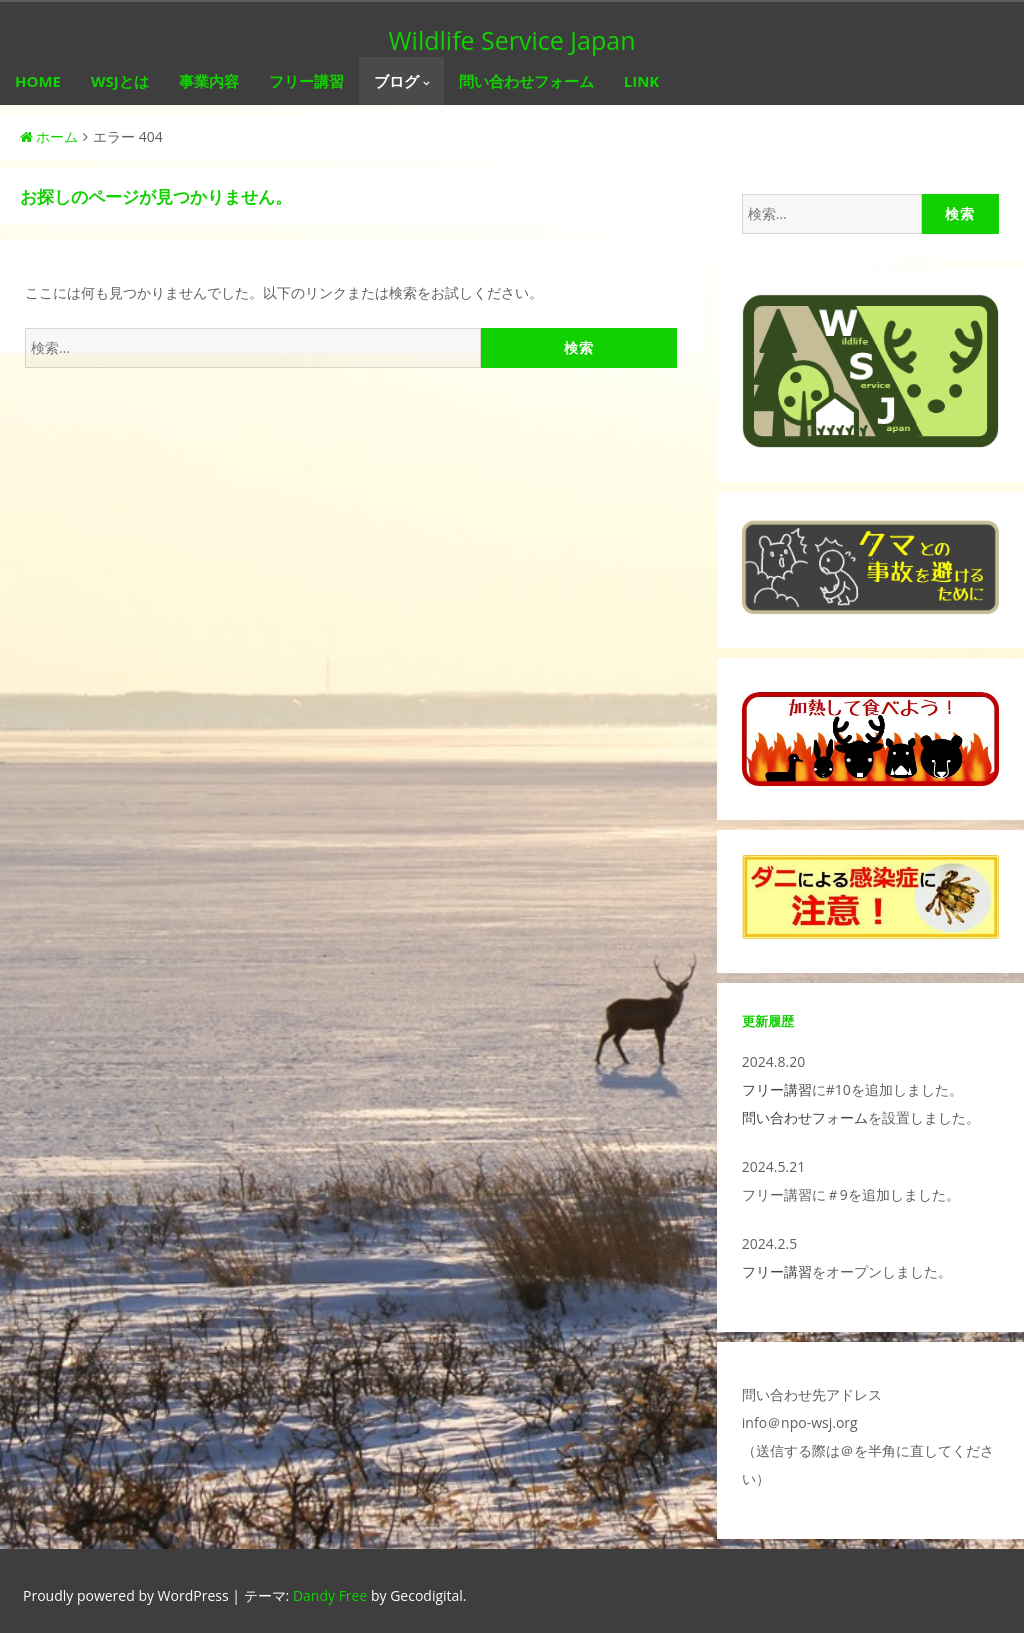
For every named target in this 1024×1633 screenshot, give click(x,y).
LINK (642, 81)
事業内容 (209, 81)
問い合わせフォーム (526, 81)
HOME (38, 81)
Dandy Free (330, 1595)
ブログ (396, 81)
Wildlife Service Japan (512, 40)
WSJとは (120, 81)
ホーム (49, 136)
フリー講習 (306, 81)
